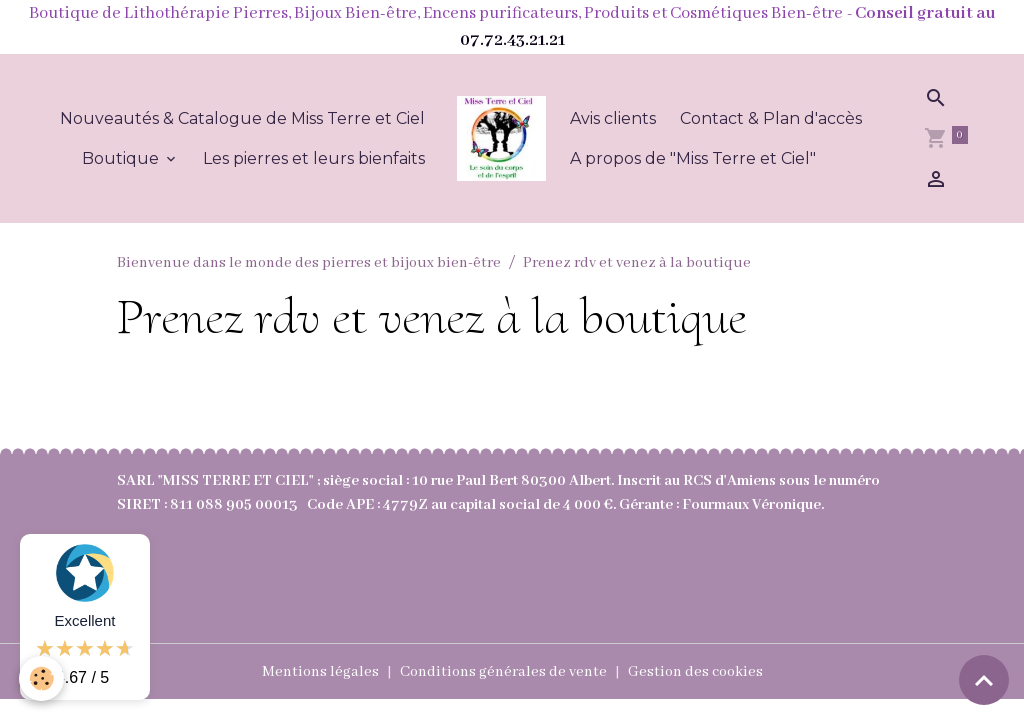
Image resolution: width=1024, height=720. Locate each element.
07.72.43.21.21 (512, 40)
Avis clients (613, 118)
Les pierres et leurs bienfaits (314, 158)
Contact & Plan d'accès (771, 118)
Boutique (122, 158)
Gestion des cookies (695, 672)
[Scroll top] (984, 680)
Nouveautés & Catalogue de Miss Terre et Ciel (242, 118)
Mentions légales (320, 672)
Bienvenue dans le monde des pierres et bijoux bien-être (309, 263)
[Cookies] (42, 678)
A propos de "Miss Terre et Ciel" (693, 158)
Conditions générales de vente (503, 672)
